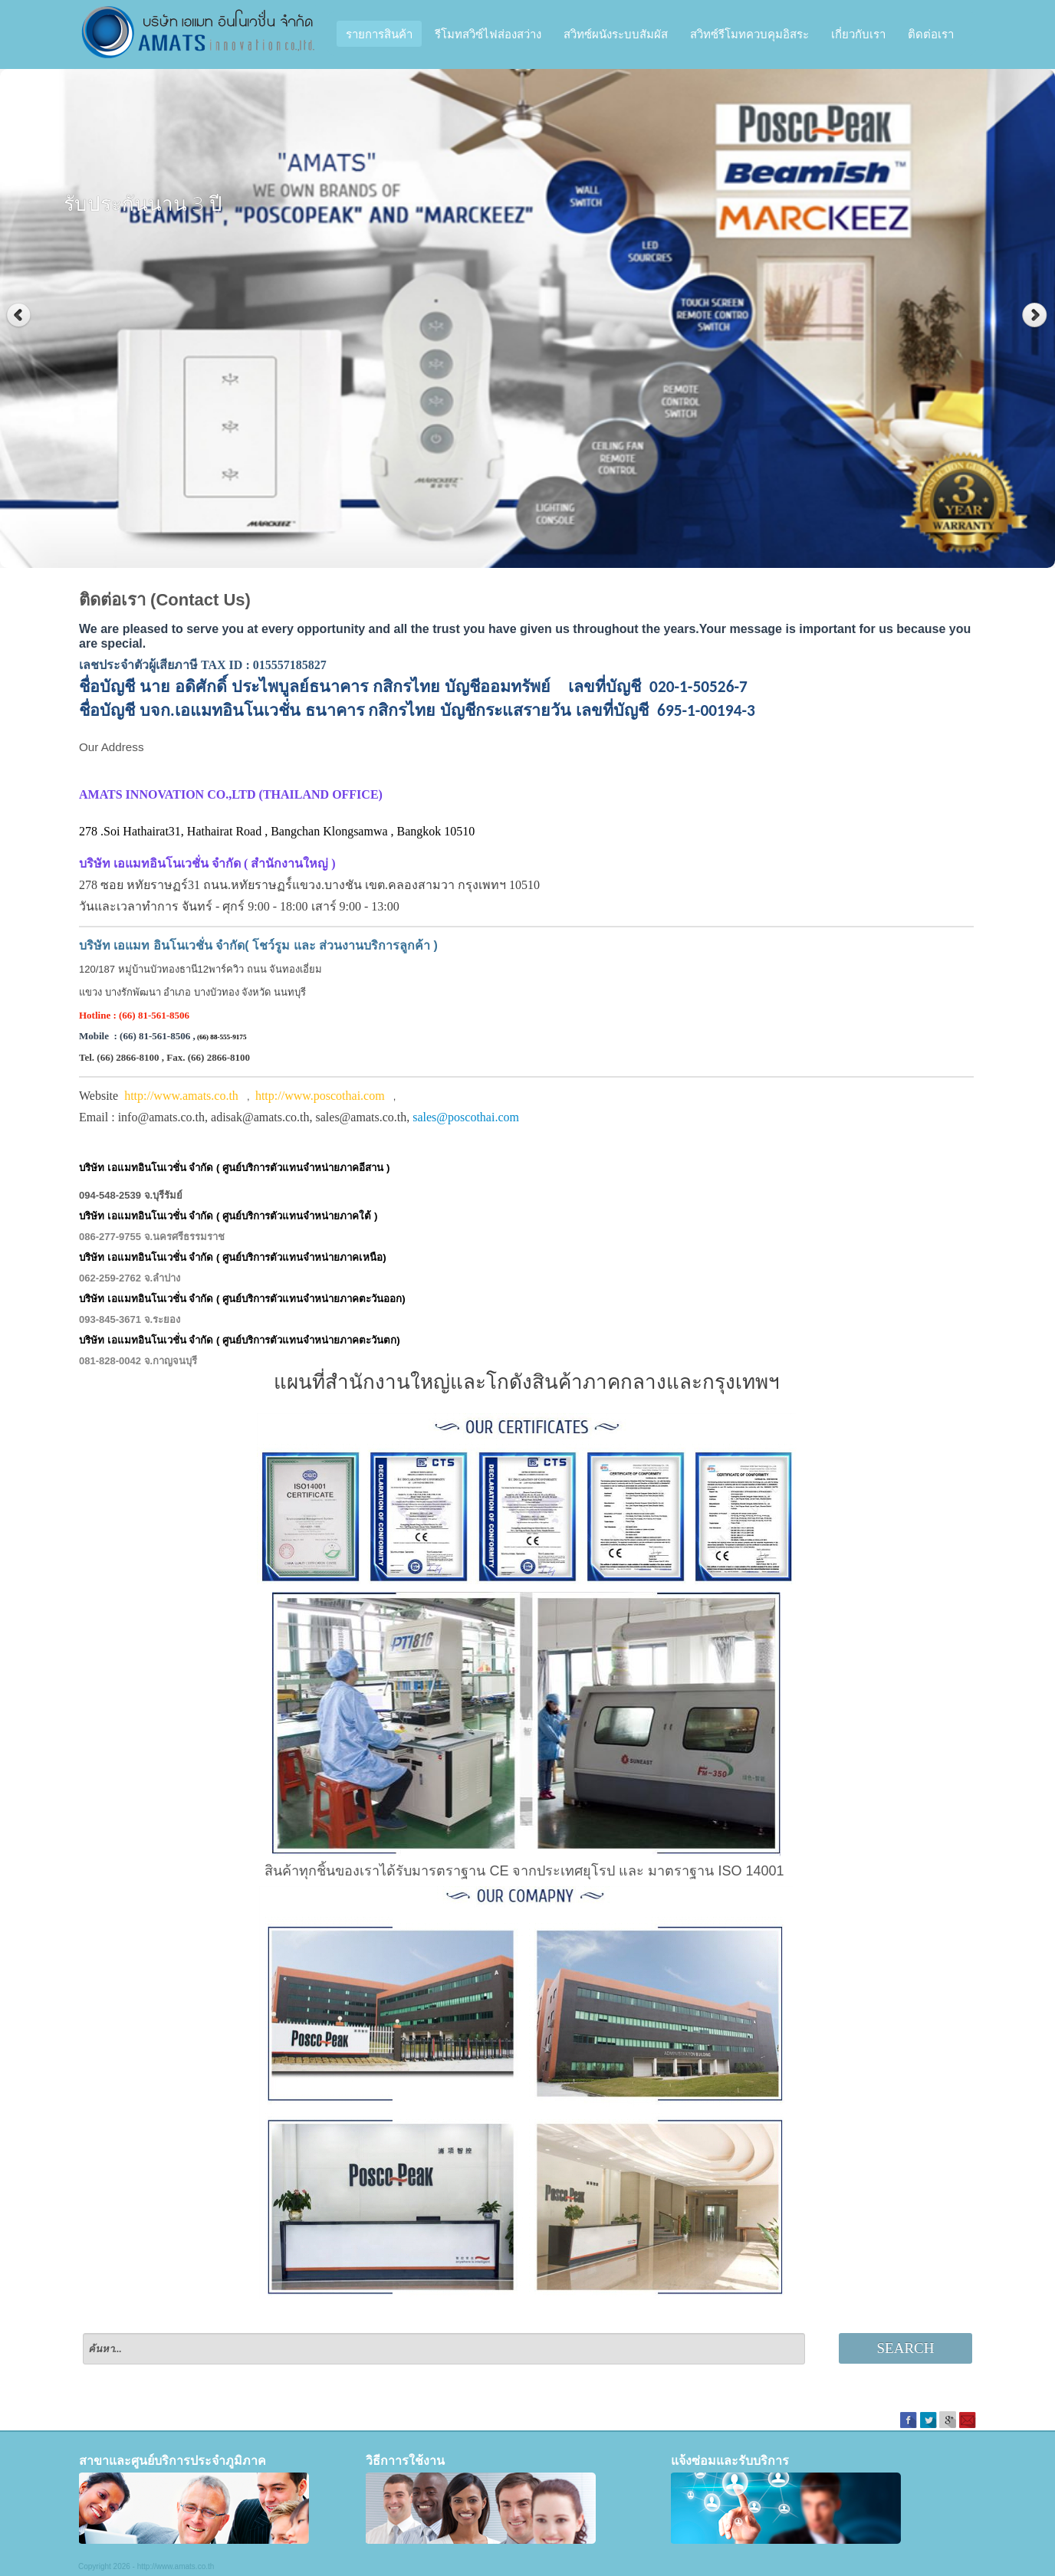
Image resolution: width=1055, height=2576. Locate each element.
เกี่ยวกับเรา (858, 33)
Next (1036, 315)
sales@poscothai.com (465, 1117)
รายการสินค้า (379, 33)
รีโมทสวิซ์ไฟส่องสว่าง (488, 33)
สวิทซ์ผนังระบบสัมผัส (616, 33)
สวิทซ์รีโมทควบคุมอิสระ (749, 33)
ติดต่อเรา (931, 33)
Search (906, 2348)
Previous (19, 315)
